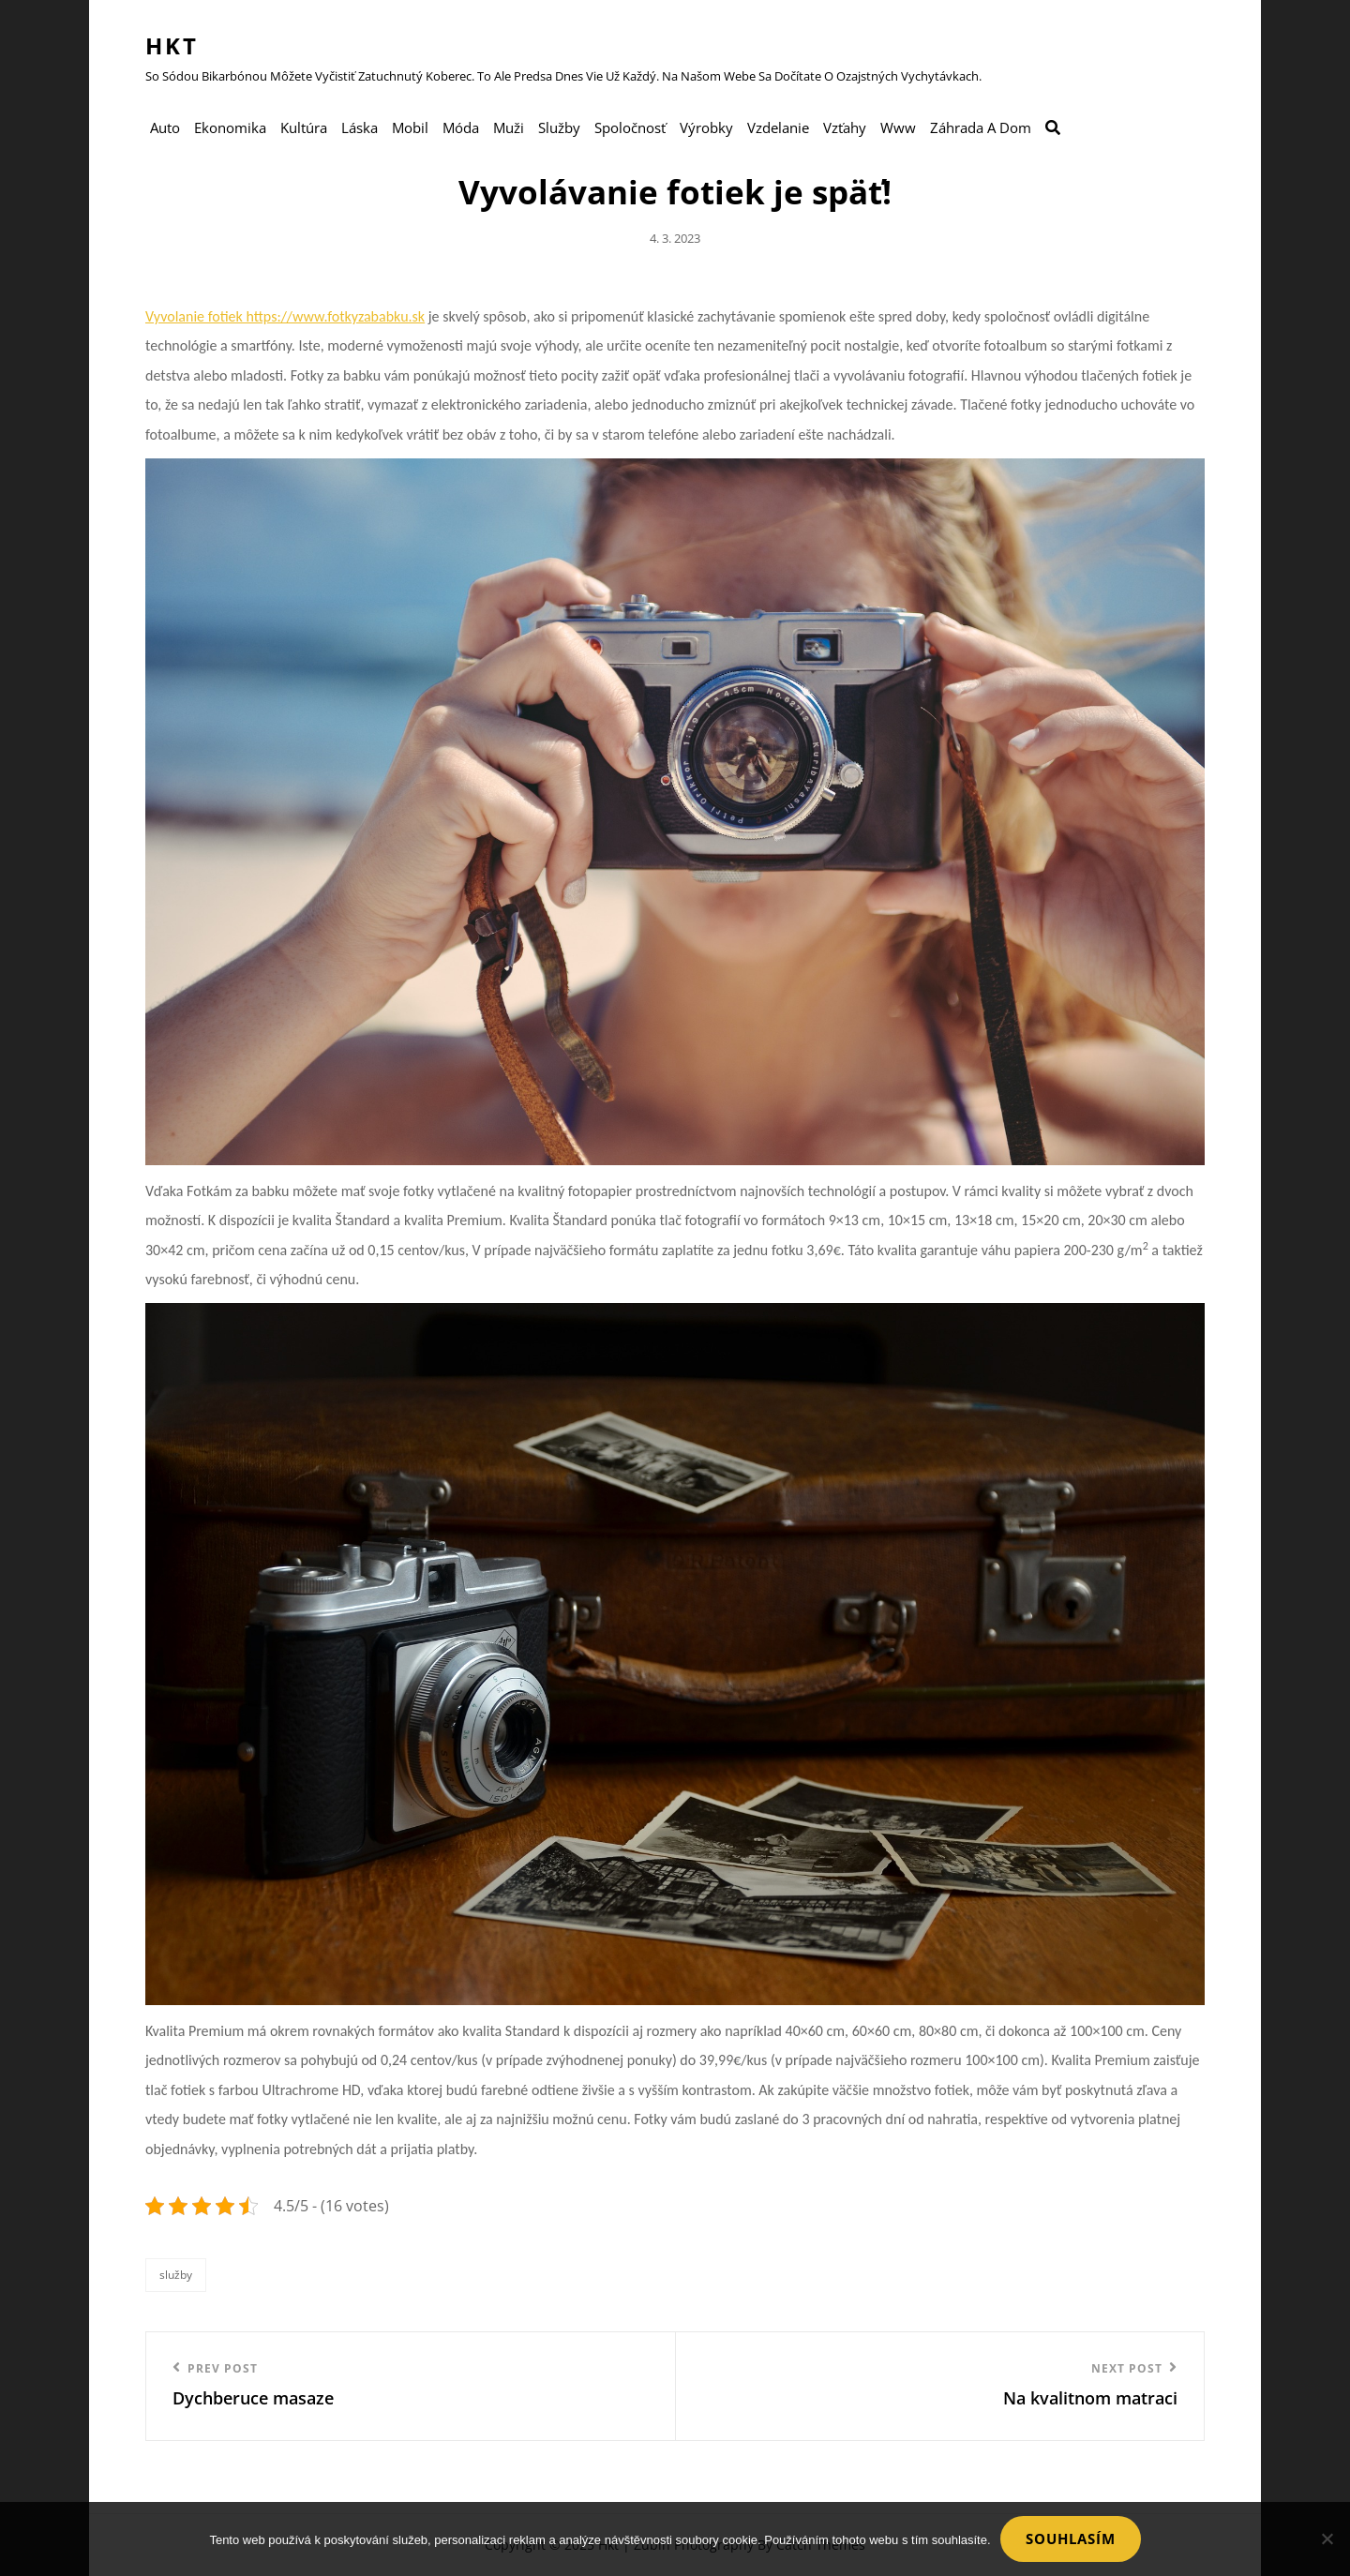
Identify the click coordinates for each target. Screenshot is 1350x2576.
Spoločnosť (630, 127)
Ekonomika (230, 127)
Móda (460, 127)
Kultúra (303, 127)
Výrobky (706, 127)
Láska (359, 127)
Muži (508, 127)
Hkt (172, 45)
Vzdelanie (778, 127)
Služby (559, 127)
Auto (165, 127)
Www (898, 127)
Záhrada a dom (980, 127)
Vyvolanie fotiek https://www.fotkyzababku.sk (285, 316)
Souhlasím (1071, 2538)
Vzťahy (844, 127)
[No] (1326, 2538)
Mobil (410, 127)
